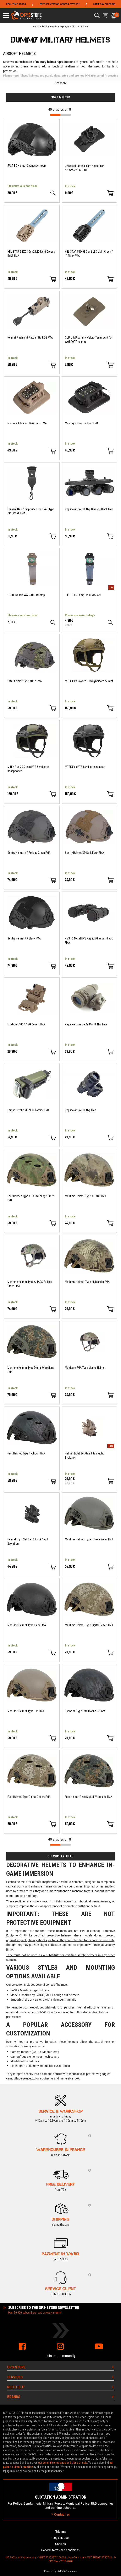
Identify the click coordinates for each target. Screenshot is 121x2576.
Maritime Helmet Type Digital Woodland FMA (30, 1370)
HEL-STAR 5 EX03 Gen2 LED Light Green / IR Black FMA (89, 253)
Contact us (60, 2514)
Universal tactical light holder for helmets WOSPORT (84, 168)
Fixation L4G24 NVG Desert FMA (26, 1024)
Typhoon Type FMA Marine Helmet (85, 1711)
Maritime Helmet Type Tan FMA (25, 1711)
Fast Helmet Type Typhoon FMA (26, 1453)
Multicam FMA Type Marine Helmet (85, 1367)
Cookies (60, 2544)
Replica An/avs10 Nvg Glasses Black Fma (89, 509)
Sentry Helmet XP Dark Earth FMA (84, 852)
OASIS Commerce (67, 2571)
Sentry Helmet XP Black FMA (24, 938)
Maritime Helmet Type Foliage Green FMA (89, 1539)
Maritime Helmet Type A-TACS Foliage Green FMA (29, 1284)
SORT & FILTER (60, 97)
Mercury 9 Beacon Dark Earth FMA (27, 423)
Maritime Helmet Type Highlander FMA (87, 1281)
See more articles (60, 1856)
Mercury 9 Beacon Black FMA (81, 423)
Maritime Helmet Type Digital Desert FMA (89, 1625)
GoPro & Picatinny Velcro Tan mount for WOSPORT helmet (88, 339)
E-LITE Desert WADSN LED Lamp (26, 595)
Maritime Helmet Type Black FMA (26, 1625)
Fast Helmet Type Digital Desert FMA (28, 1796)
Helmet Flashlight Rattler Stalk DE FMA (30, 337)
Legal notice (61, 2538)
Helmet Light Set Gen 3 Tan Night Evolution (84, 1455)
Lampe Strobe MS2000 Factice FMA (28, 1110)
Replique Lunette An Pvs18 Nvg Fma (86, 1024)
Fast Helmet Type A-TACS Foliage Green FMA (30, 1198)
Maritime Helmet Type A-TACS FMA (85, 1196)
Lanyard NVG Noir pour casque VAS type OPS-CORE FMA (30, 511)
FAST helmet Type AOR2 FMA (24, 681)
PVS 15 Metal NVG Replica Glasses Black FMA (89, 940)
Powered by (50, 2571)
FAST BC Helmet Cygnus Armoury (26, 165)
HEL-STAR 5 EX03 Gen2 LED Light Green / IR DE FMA (31, 253)
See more (61, 83)
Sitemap (60, 2531)
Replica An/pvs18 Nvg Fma (80, 1110)
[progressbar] (60, 115)
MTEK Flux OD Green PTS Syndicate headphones (28, 769)
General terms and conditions (60, 2550)
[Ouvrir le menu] (6, 15)
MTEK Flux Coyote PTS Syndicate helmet (89, 681)
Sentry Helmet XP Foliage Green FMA (28, 852)
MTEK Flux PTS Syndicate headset (85, 766)
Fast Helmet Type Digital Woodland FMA (88, 1796)
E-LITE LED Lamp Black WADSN (83, 595)
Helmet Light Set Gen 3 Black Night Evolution (27, 1541)
